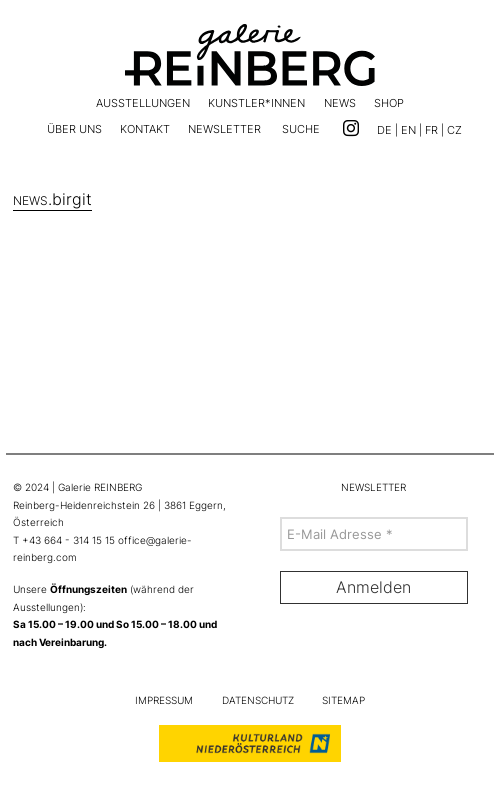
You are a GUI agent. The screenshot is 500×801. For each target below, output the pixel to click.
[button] (301, 132)
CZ (454, 130)
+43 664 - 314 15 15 (68, 540)
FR (431, 130)
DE (384, 130)
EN (408, 130)
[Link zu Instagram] (351, 129)
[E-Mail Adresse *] (374, 534)
